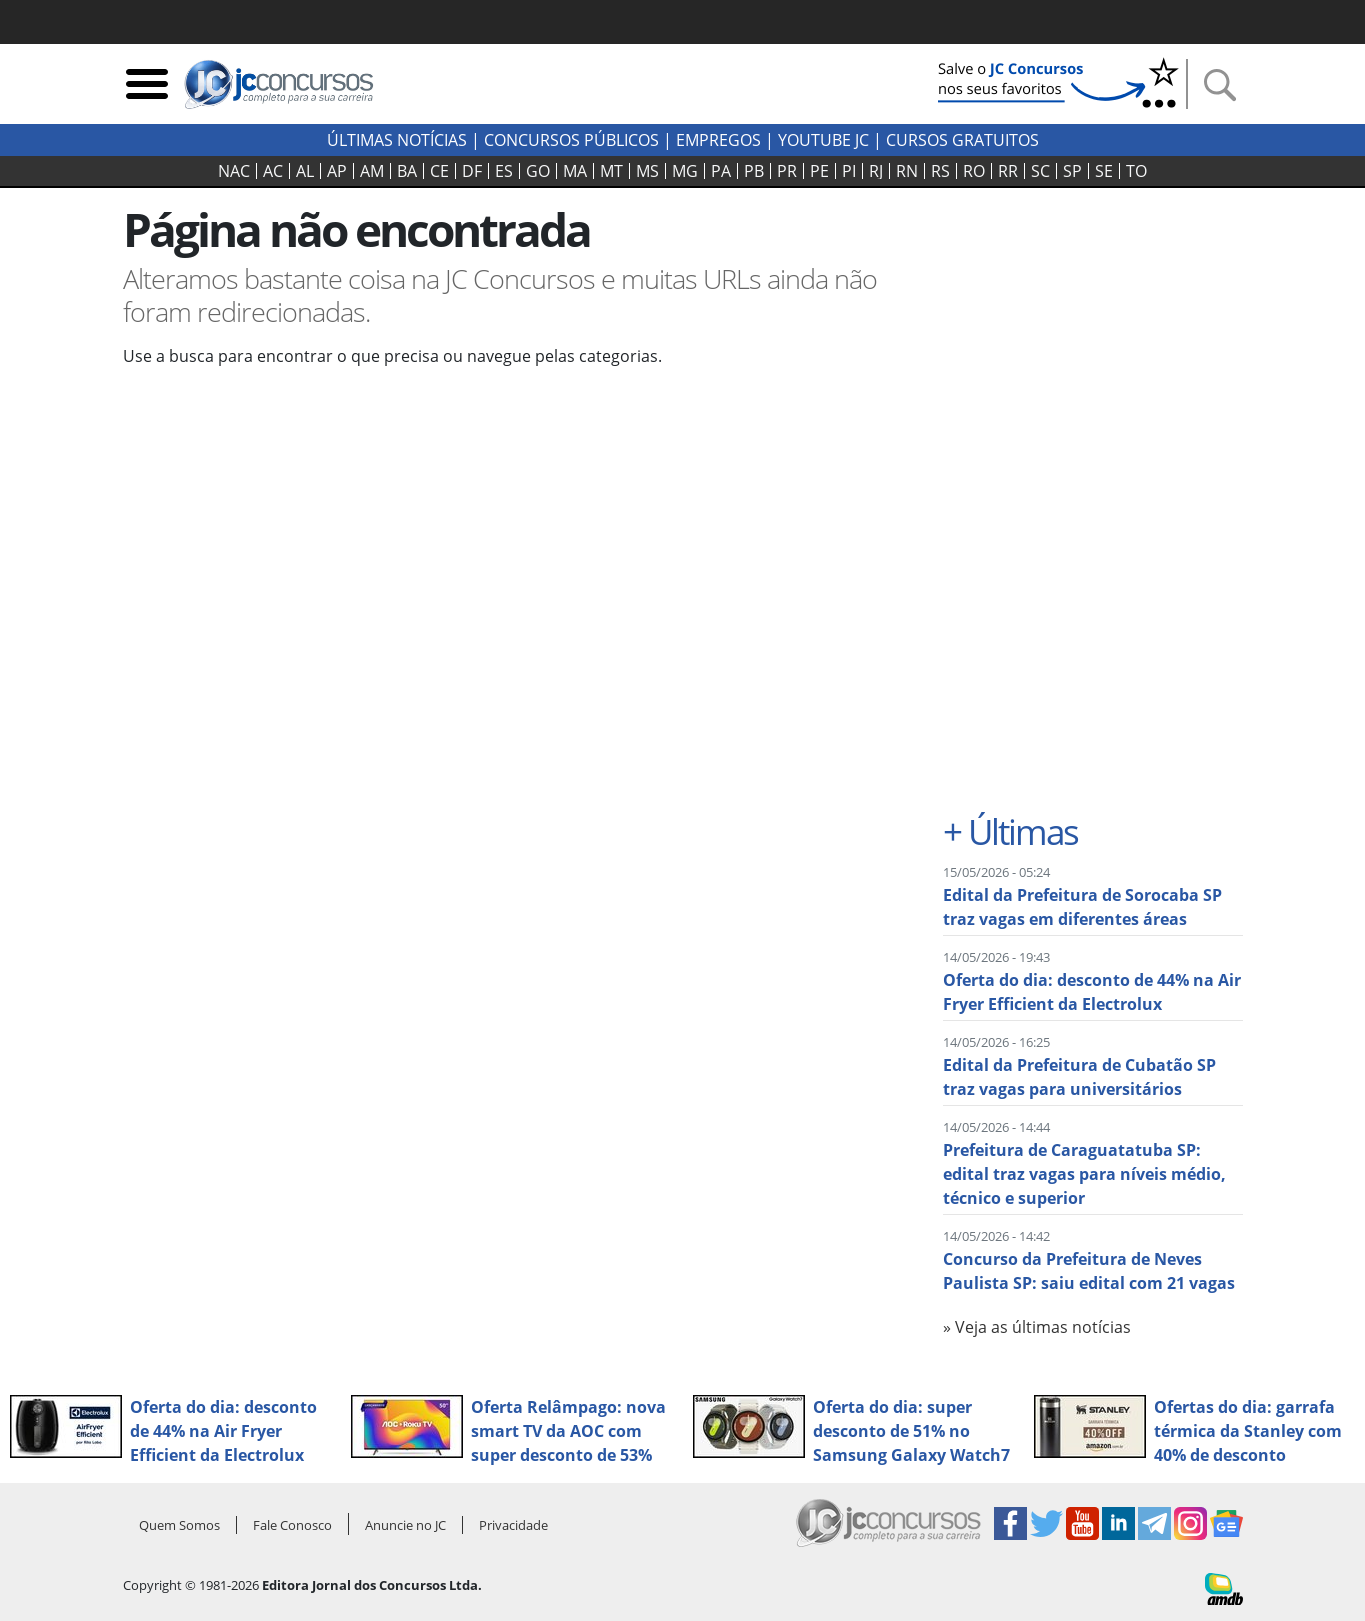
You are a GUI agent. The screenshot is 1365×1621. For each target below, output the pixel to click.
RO (974, 171)
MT (611, 171)
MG (685, 171)
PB (754, 171)
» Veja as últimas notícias (1037, 1327)
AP (337, 171)
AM (372, 171)
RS (940, 171)
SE (1104, 171)
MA (575, 171)
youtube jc (823, 140)
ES (504, 171)
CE (439, 171)
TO (1136, 171)
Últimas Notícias (397, 140)
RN (907, 171)
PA (721, 171)
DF (472, 171)
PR (787, 171)
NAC (234, 171)
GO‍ (538, 171)
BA (407, 171)
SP (1072, 171)
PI (849, 171)
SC (1040, 171)
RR (1008, 171)
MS (647, 171)
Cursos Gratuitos (962, 140)
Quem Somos (179, 1525)
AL (305, 171)
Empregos (718, 140)
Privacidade (513, 1525)
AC (273, 171)
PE (819, 171)
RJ (876, 171)
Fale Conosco (292, 1525)
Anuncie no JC (405, 1525)
